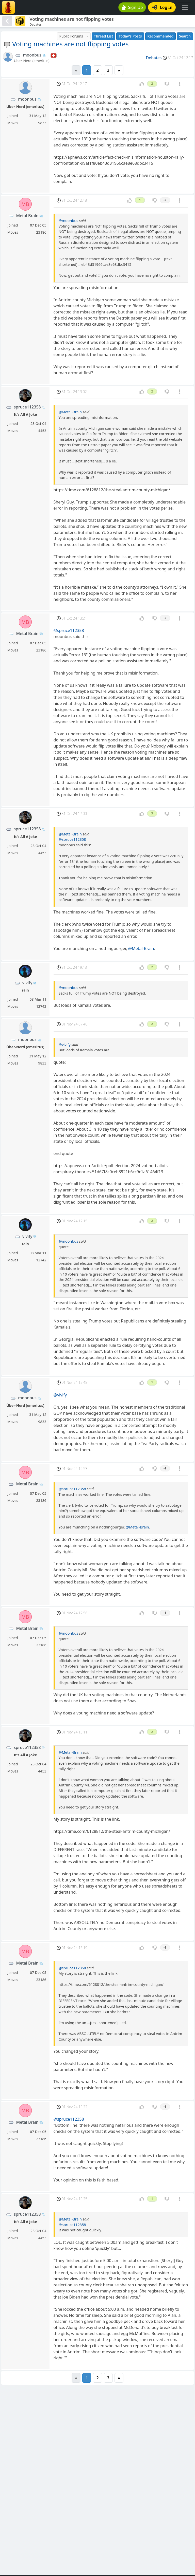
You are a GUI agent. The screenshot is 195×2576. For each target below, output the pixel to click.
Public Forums (71, 36)
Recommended (161, 36)
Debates (154, 58)
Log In (162, 7)
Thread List (103, 36)
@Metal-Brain (70, 411)
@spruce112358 (69, 630)
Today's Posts (130, 36)
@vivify (65, 1044)
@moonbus (68, 220)
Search (185, 36)
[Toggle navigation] (185, 7)
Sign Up (132, 7)
